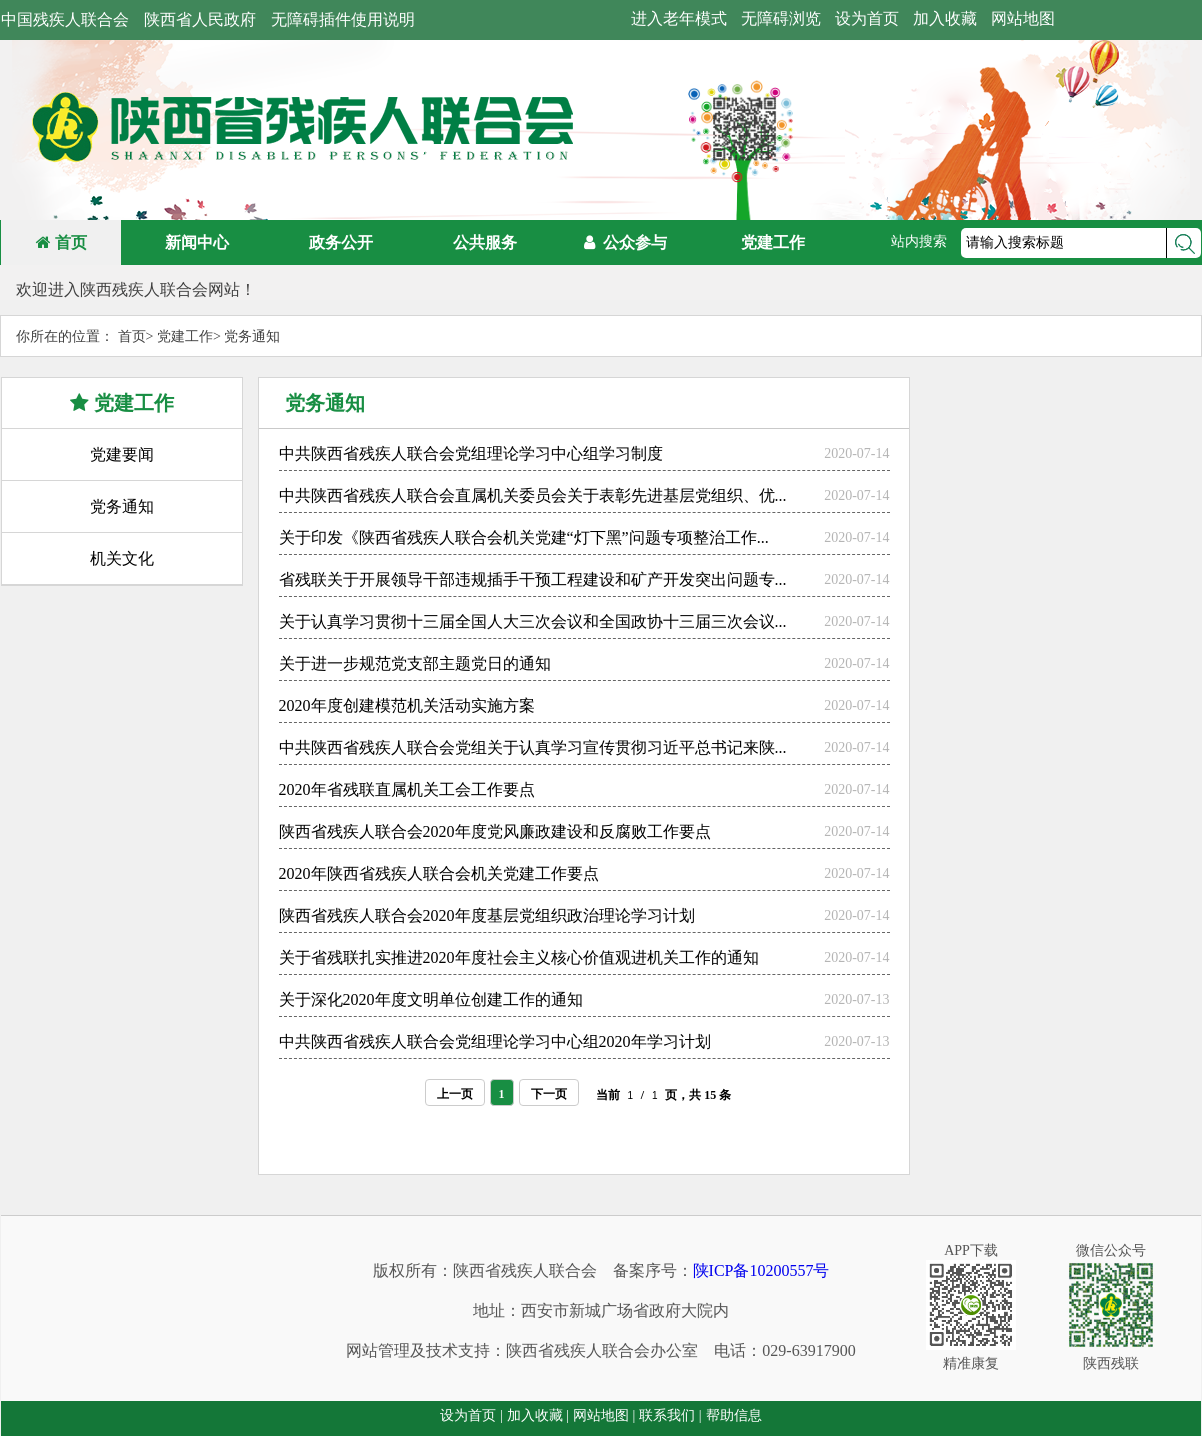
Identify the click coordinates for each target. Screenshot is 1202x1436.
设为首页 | (471, 1415)
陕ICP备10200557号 (761, 1270)
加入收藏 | (538, 1415)
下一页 (549, 1089)
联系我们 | (670, 1415)
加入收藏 (945, 18)
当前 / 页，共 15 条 (663, 1090)
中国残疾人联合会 (65, 19)
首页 (61, 242)
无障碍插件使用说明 (343, 19)
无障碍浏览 (781, 18)
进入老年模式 (679, 18)
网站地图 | (604, 1415)
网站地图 (1023, 18)
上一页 (455, 1089)
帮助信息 (734, 1415)
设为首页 (867, 18)
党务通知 (252, 336)
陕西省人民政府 (200, 19)
